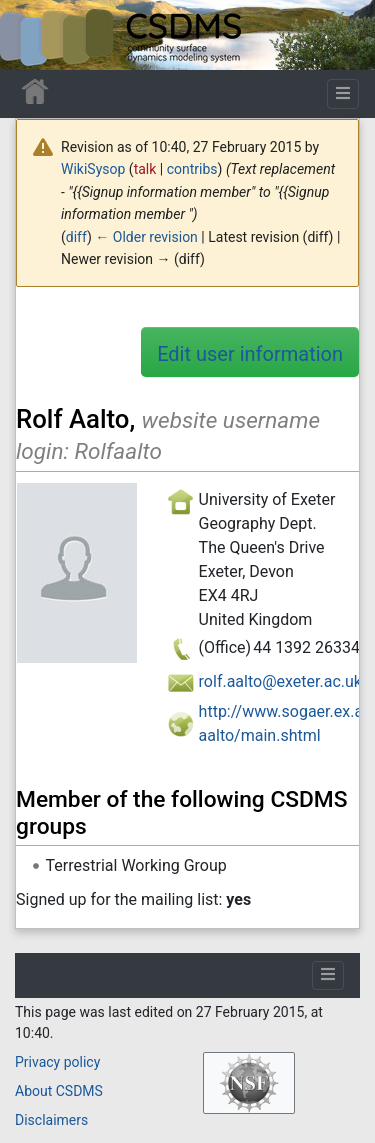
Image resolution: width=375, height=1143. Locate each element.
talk (145, 169)
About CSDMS (59, 1091)
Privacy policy (57, 1062)
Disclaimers (51, 1120)
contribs (192, 169)
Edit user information (250, 354)
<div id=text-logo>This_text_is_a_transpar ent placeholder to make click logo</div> (32, 35)
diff (76, 237)
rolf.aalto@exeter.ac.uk (280, 681)
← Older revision (146, 237)
